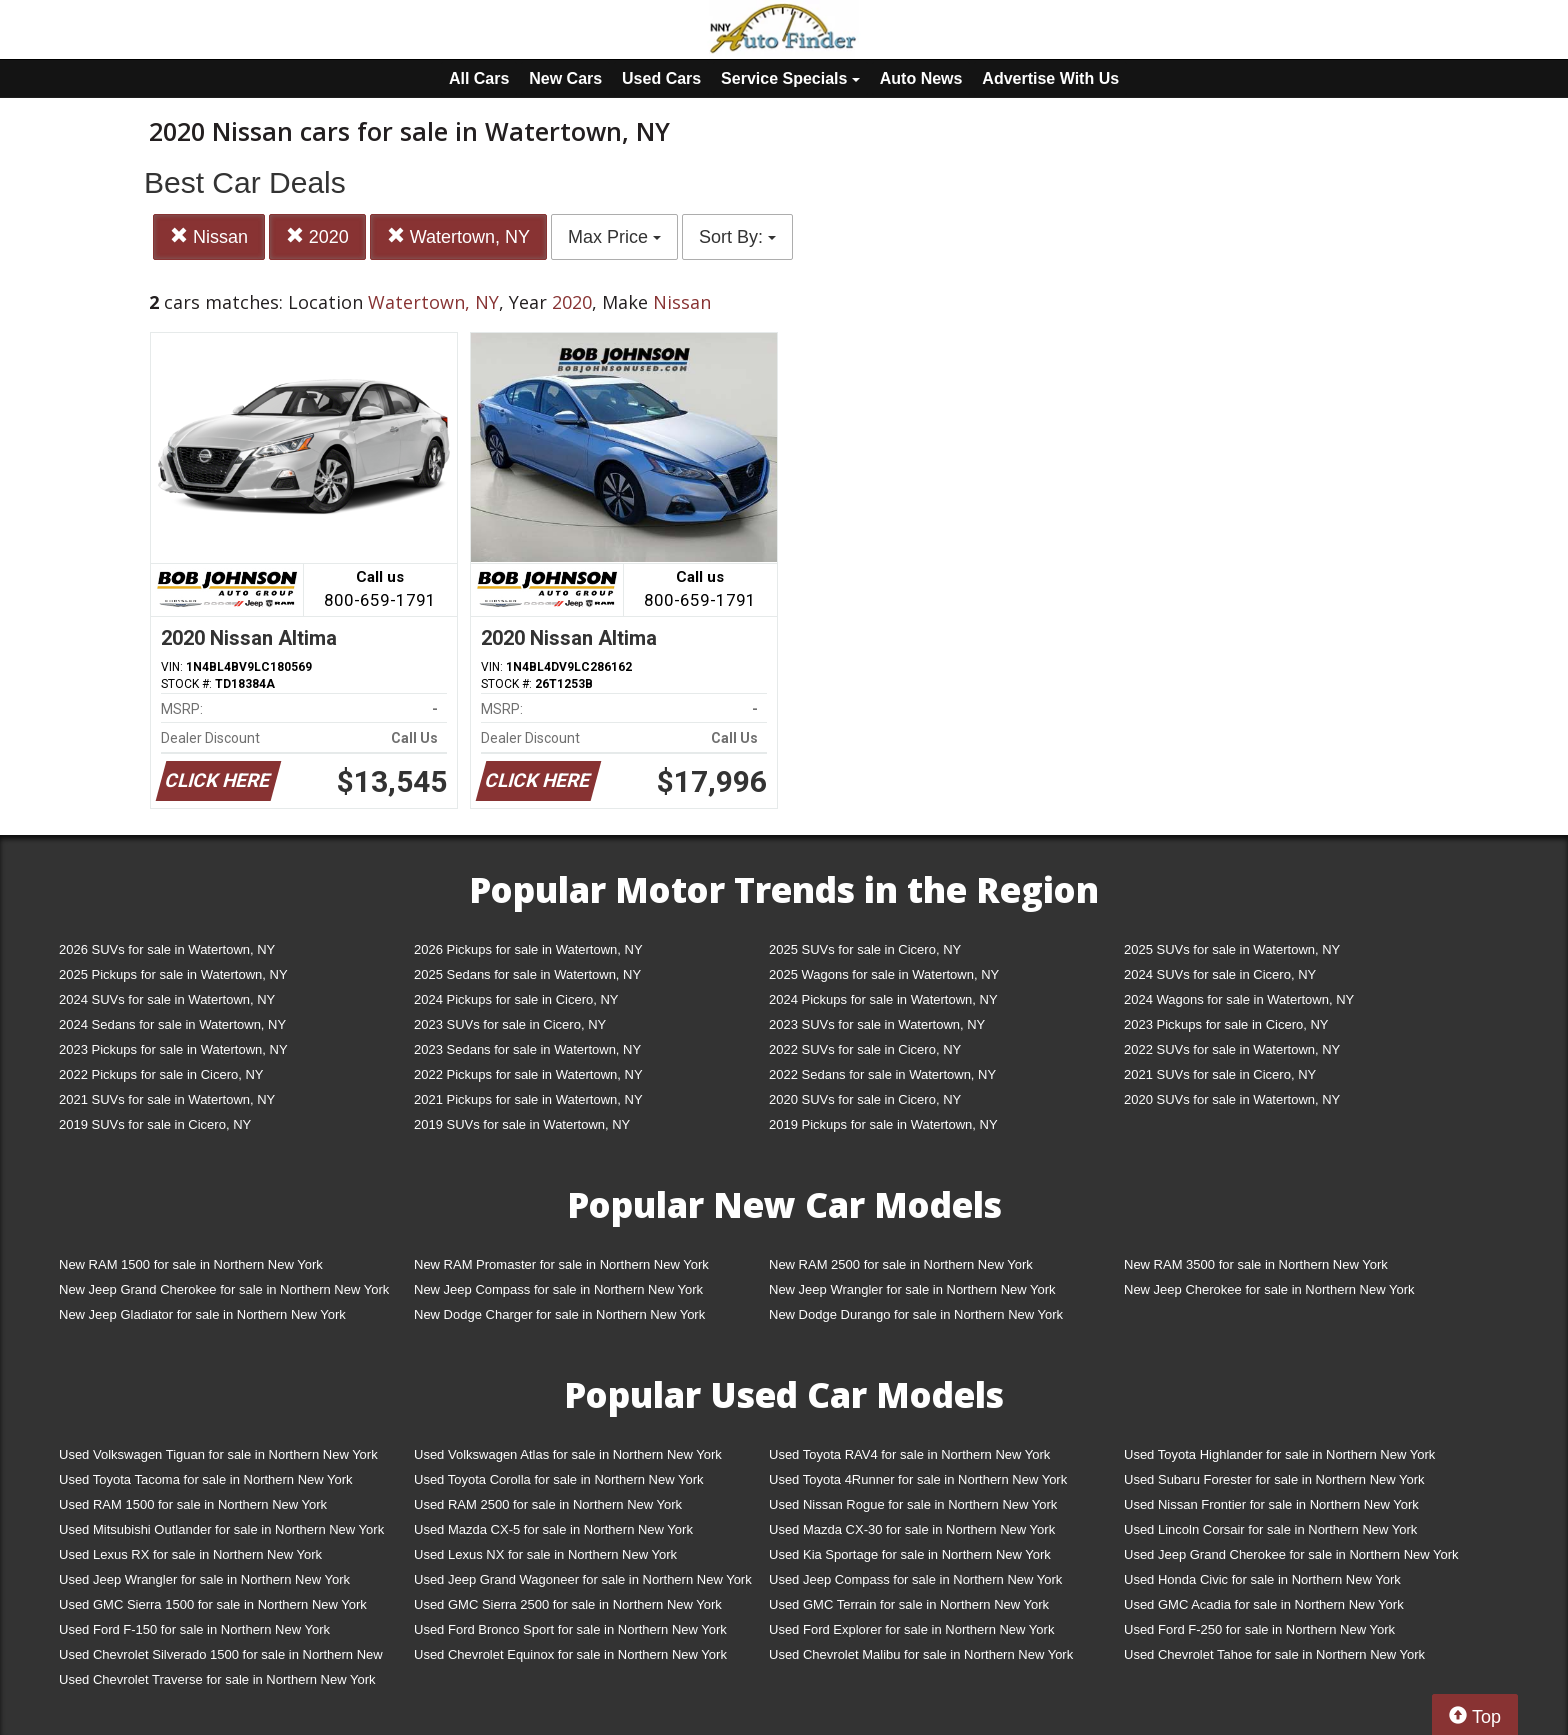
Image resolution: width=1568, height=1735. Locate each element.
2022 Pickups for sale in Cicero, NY (161, 1074)
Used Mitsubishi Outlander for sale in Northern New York (221, 1529)
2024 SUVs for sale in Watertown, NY (167, 999)
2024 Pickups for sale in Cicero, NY (516, 999)
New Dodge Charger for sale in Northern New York (559, 1314)
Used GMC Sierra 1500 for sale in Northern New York (213, 1604)
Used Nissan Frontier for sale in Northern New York (1271, 1504)
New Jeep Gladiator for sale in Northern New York (202, 1314)
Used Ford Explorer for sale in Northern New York (911, 1629)
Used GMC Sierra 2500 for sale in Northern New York (568, 1604)
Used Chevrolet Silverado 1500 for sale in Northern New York (221, 1658)
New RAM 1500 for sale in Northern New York (191, 1264)
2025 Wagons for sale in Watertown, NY (884, 974)
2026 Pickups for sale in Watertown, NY (528, 949)
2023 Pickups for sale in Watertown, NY (173, 1049)
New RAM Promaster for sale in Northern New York (561, 1264)
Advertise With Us (1050, 78)
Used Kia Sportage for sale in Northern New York (910, 1554)
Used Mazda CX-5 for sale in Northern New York (553, 1529)
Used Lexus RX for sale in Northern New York (190, 1554)
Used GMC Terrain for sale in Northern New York (909, 1604)
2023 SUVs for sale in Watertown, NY (877, 1024)
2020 (317, 236)
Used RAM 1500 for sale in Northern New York (193, 1504)
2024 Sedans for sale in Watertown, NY (172, 1024)
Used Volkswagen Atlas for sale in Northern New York (568, 1454)
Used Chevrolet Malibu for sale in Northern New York (921, 1654)
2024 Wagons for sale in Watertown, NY (1239, 999)
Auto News (921, 78)
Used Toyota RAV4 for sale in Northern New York (909, 1454)
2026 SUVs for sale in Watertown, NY (167, 949)
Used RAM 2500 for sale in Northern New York (548, 1504)
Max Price (614, 237)
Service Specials (790, 78)
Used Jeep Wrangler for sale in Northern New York (204, 1579)
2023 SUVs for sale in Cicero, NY (510, 1024)
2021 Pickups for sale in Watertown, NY (528, 1099)
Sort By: (737, 237)
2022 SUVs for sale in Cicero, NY (865, 1049)
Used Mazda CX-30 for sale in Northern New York (912, 1529)
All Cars (479, 78)
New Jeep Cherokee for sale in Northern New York (1269, 1289)
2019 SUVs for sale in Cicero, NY (155, 1124)
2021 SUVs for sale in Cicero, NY (1220, 1074)
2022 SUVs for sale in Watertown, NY (1232, 1049)
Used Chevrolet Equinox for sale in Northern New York (570, 1654)
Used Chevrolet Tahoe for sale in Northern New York (1274, 1654)
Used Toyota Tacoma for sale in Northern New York (206, 1479)
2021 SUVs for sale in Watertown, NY (167, 1099)
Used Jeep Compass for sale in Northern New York (915, 1579)
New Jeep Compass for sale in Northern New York (558, 1289)
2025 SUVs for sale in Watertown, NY (1232, 949)
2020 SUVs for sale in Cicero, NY (865, 1099)
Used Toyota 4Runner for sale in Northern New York (918, 1479)
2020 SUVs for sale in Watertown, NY (1232, 1099)
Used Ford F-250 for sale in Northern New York (1259, 1629)
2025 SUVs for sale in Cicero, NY (865, 949)
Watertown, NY (458, 236)
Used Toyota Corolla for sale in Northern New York (559, 1479)
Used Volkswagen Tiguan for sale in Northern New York (218, 1454)
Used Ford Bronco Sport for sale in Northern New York (570, 1629)
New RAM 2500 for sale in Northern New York (901, 1264)
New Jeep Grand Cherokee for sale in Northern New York (224, 1289)
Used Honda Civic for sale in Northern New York (1262, 1579)
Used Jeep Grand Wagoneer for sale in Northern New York (583, 1579)
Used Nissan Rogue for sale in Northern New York (913, 1504)
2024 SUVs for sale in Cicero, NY (1220, 974)
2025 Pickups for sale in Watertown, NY (173, 974)
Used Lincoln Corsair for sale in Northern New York (1270, 1529)
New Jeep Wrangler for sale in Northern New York (912, 1289)
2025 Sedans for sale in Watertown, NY (527, 974)
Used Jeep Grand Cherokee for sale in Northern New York (1291, 1554)
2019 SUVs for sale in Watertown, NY (522, 1124)
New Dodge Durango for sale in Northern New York (916, 1314)
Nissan (209, 236)
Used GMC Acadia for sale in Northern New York (1264, 1604)
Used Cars (661, 78)
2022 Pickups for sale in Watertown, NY (528, 1074)
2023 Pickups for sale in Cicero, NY (1226, 1024)
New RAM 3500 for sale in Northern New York (1256, 1264)
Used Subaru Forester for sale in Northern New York (1274, 1479)
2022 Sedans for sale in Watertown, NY (882, 1074)
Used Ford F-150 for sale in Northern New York (194, 1629)
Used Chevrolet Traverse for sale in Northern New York (217, 1679)
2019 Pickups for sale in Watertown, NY (883, 1124)
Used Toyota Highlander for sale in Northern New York (1279, 1454)
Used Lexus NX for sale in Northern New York (545, 1554)
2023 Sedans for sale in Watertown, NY (527, 1049)
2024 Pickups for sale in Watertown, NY (883, 999)
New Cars (565, 78)
